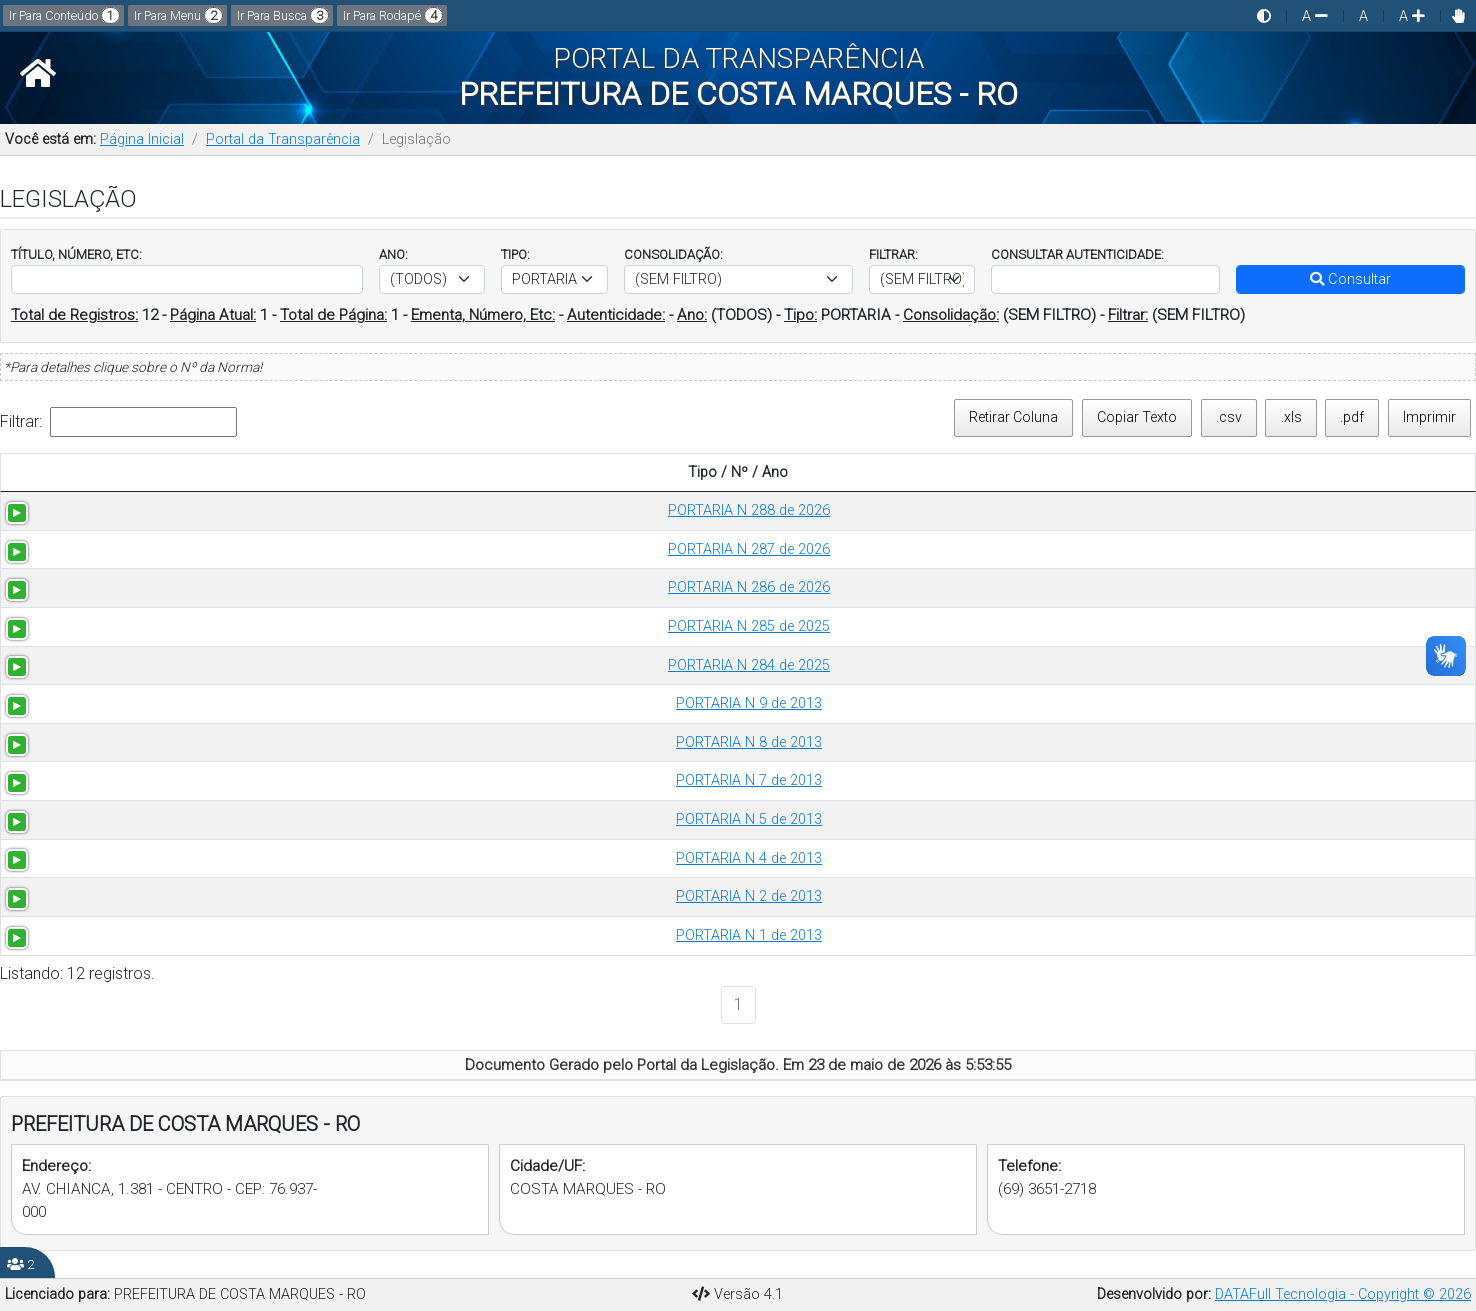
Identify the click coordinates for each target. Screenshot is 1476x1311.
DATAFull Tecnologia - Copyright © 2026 (1343, 1294)
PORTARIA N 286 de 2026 (99, 587)
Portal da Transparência (283, 139)
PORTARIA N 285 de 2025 (99, 626)
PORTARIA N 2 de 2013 (99, 896)
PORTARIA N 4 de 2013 (99, 858)
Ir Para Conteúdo (64, 15)
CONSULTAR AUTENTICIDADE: (1077, 254)
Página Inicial (142, 139)
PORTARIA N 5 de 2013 (99, 819)
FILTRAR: (893, 254)
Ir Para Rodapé (393, 15)
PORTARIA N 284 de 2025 (99, 665)
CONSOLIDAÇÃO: (673, 254)
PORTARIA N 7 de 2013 (99, 780)
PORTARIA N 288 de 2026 (99, 510)
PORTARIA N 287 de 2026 (99, 549)
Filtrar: (118, 422)
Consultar (1350, 279)
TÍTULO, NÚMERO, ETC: (76, 254)
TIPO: (515, 254)
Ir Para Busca (283, 15)
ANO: (393, 254)
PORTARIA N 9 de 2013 (99, 703)
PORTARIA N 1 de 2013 (99, 935)
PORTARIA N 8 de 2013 (99, 742)
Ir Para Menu (178, 15)
